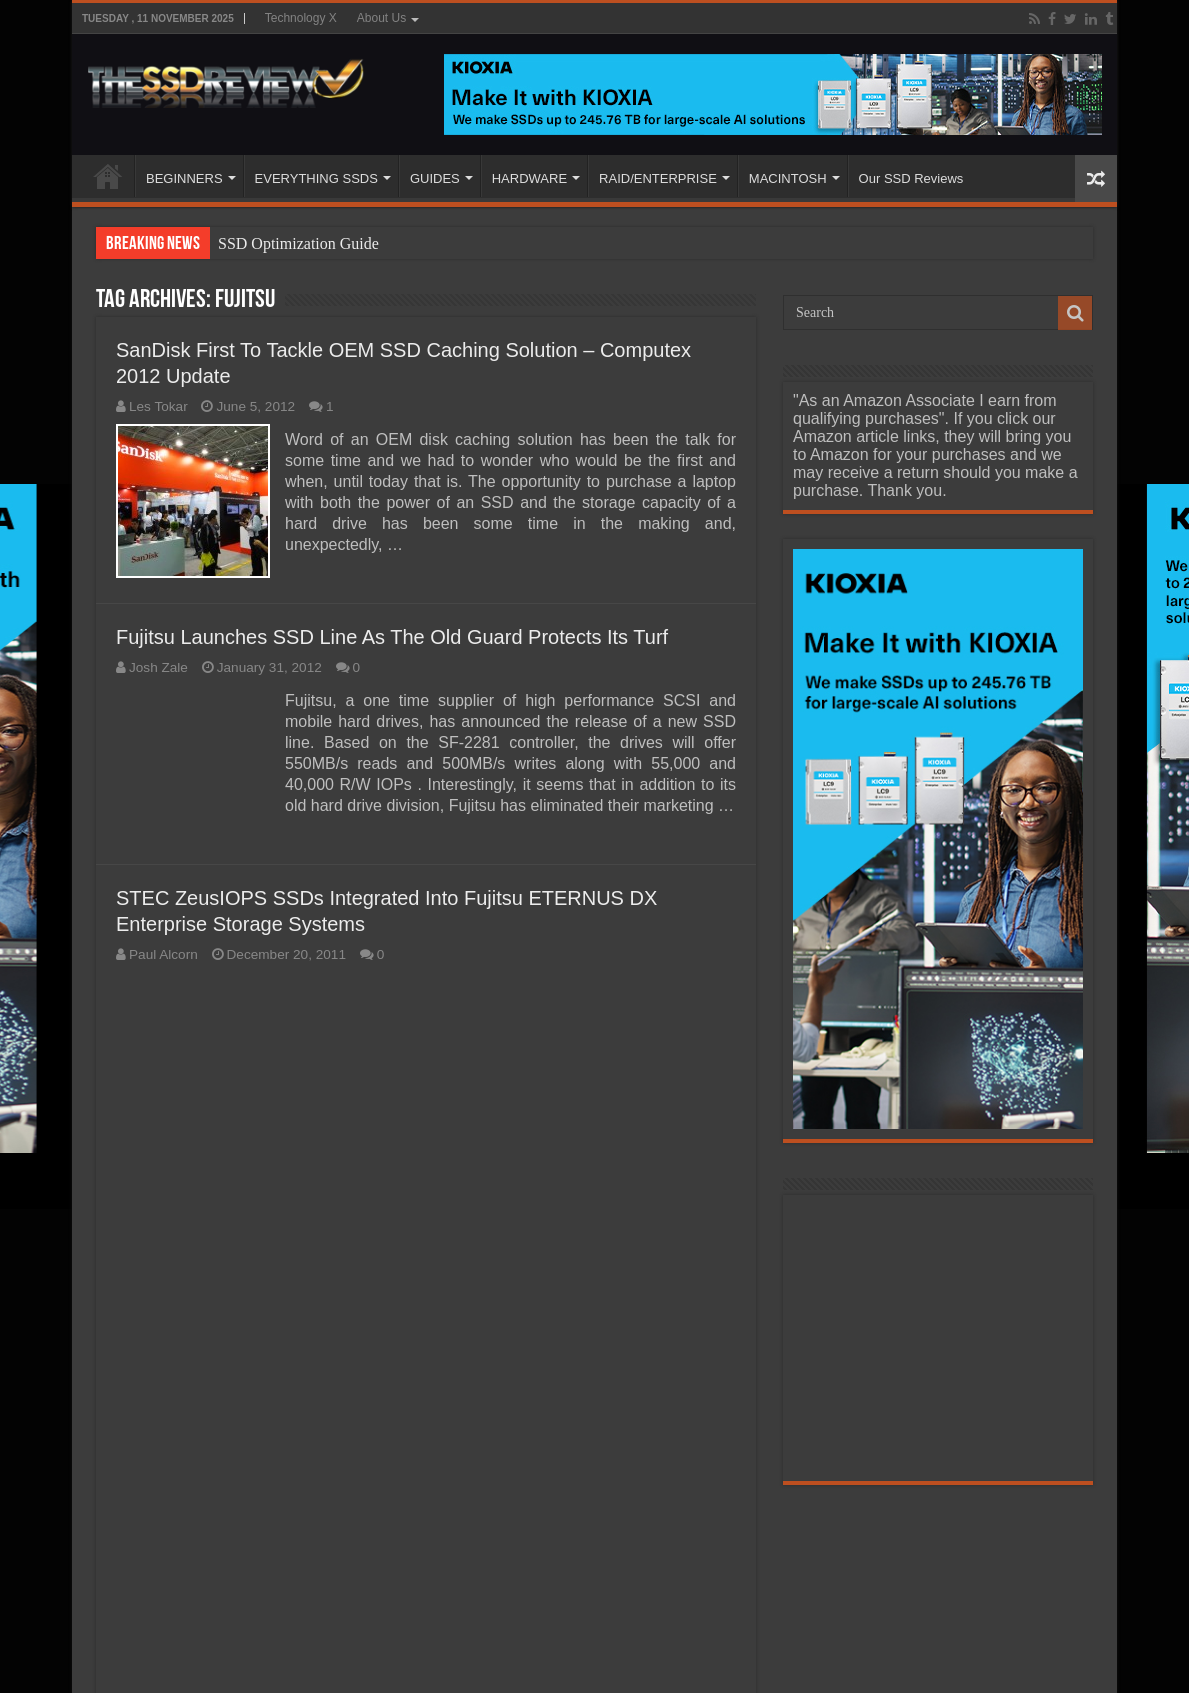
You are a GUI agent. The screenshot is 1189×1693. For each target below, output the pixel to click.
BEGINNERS (184, 178)
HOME (108, 176)
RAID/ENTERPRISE (658, 178)
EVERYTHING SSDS (316, 178)
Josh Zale (158, 667)
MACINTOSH (788, 178)
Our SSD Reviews (911, 178)
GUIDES (435, 178)
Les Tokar (158, 406)
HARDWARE (529, 178)
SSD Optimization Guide (298, 243)
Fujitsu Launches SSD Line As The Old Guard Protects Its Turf (392, 637)
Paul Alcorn (163, 954)
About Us (381, 18)
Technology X (301, 18)
